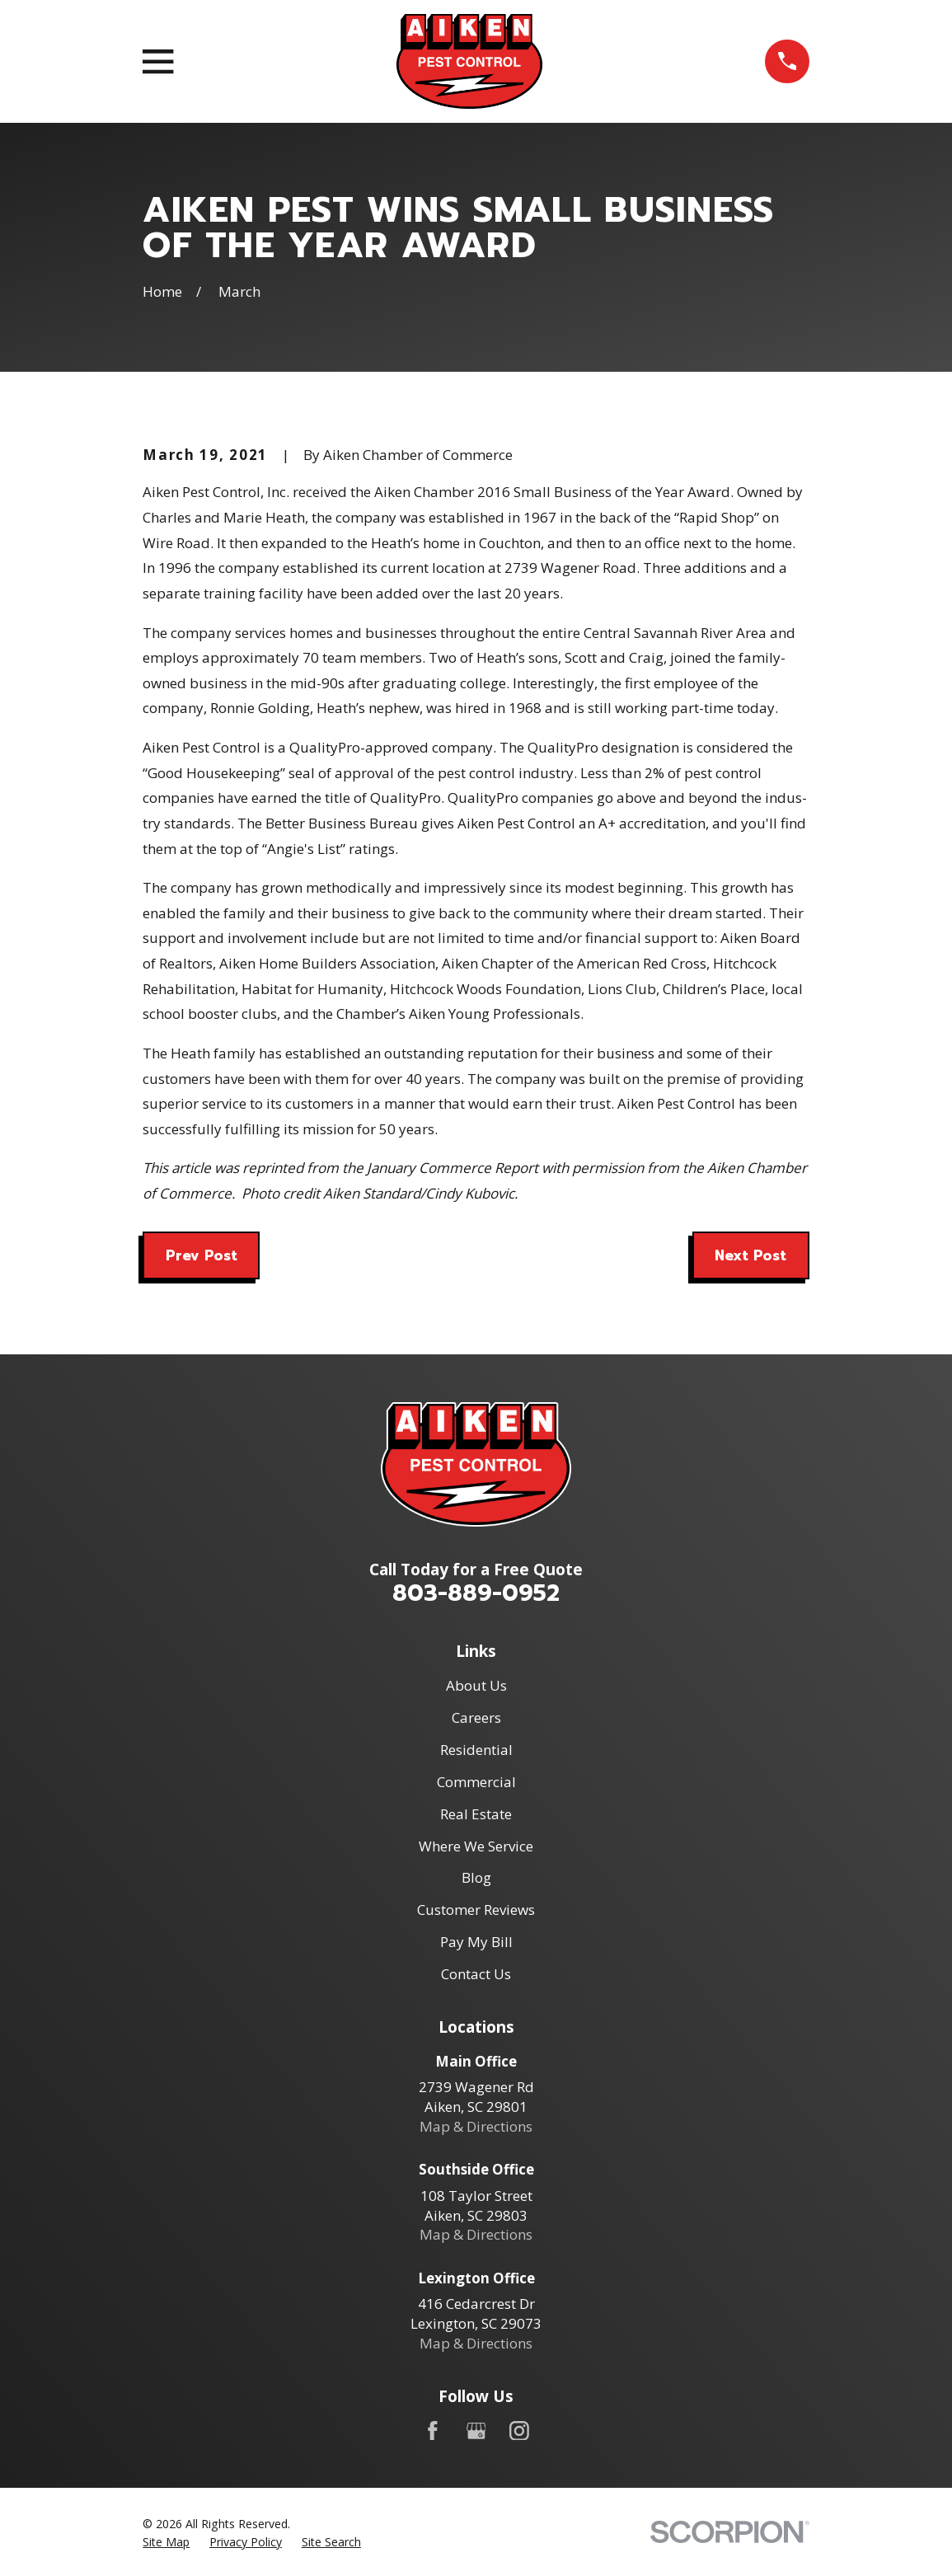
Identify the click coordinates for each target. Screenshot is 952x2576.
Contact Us (476, 1973)
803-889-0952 (476, 1593)
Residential (476, 1749)
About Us (476, 1685)
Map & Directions (476, 2126)
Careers (476, 1717)
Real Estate (476, 1813)
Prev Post (201, 1255)
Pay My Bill (476, 1941)
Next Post (750, 1255)
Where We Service (476, 1846)
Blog (476, 1877)
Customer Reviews (476, 1909)
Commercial (476, 1781)
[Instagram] (519, 2431)
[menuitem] (166, 2542)
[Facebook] (433, 2431)
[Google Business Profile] (476, 2431)
